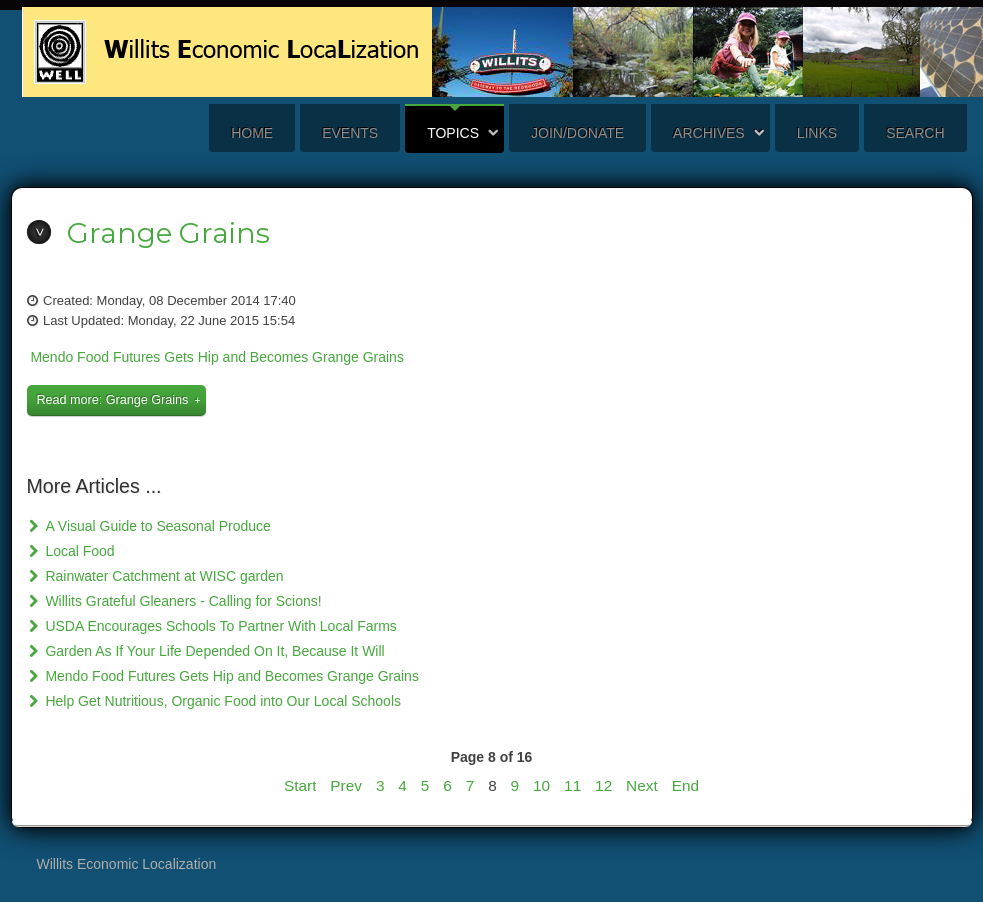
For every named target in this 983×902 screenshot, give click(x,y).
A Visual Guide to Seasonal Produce (156, 526)
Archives (709, 133)
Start (300, 785)
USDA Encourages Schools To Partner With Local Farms (219, 626)
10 (541, 785)
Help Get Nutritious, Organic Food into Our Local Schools (222, 701)
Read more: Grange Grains (113, 400)
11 (572, 785)
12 (603, 785)
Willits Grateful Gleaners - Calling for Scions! (182, 601)
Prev (346, 785)
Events (350, 133)
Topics (453, 133)
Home (252, 133)
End (685, 785)
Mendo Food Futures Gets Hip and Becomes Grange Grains (217, 357)
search (915, 133)
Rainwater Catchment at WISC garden (163, 576)
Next (642, 785)
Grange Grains (168, 233)
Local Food (78, 551)
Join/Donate (577, 133)
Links (817, 133)
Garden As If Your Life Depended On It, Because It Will (213, 651)
